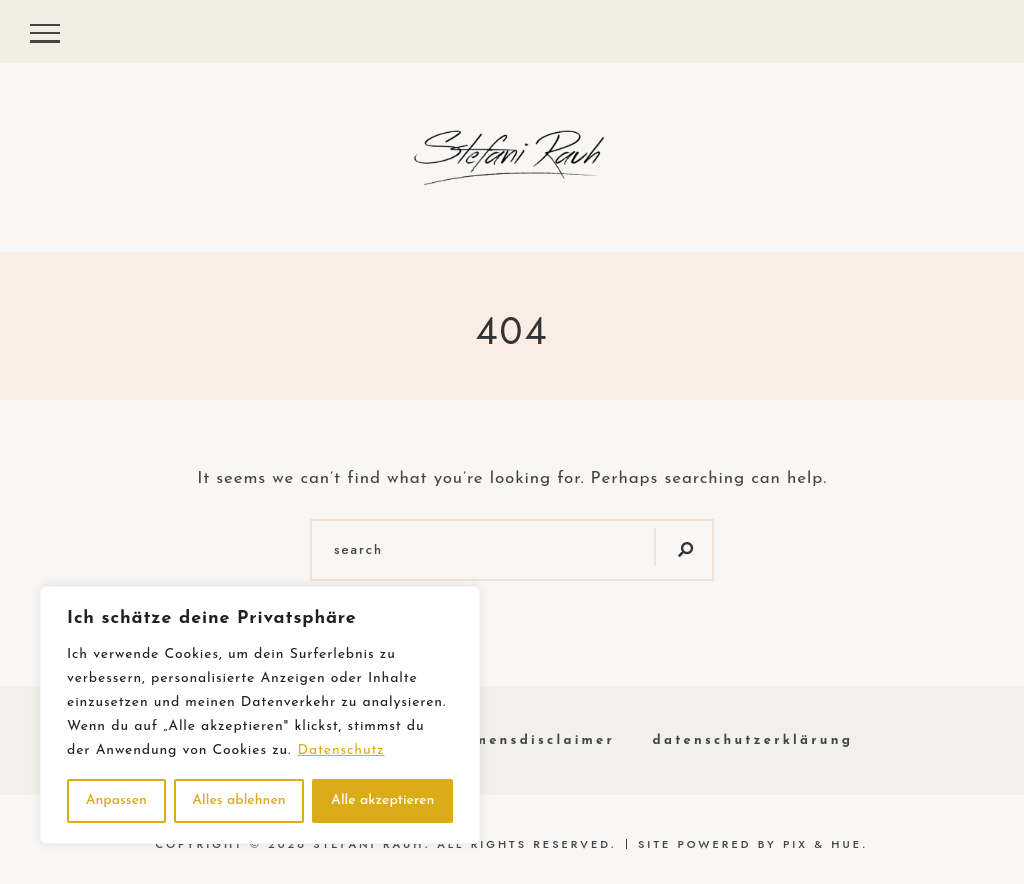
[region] (260, 715)
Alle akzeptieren (382, 800)
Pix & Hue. (826, 844)
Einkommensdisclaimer (513, 740)
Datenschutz (341, 750)
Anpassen (116, 800)
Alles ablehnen (238, 800)
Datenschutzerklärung (753, 740)
